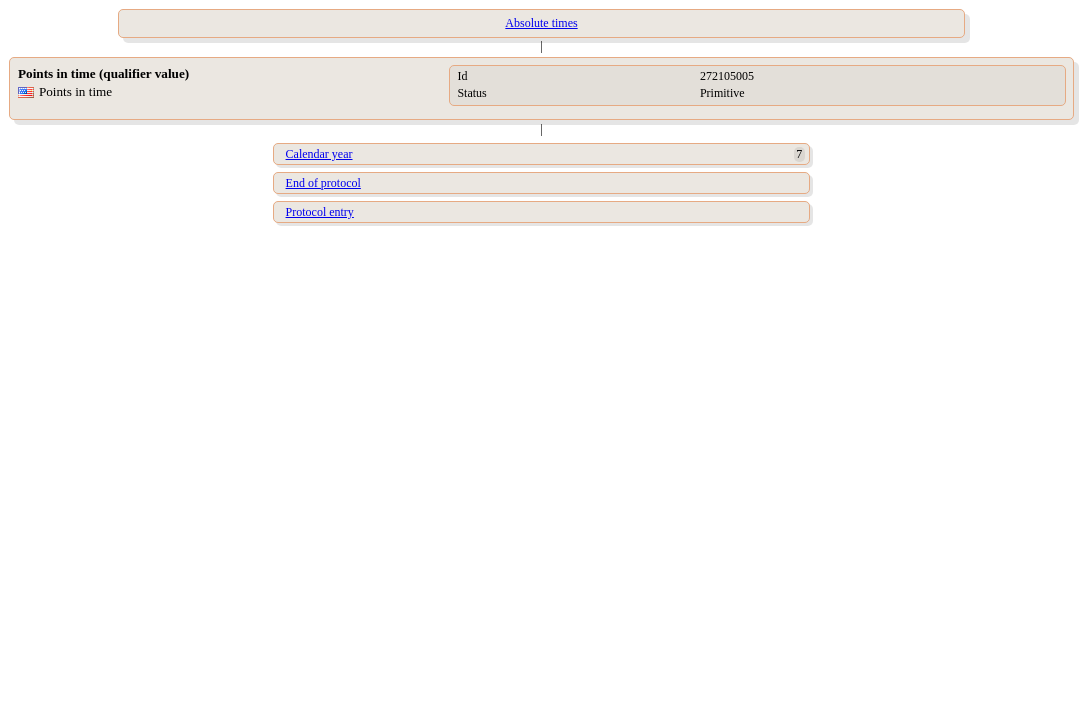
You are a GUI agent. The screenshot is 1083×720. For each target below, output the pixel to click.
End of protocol (323, 183)
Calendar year (319, 154)
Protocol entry (320, 212)
